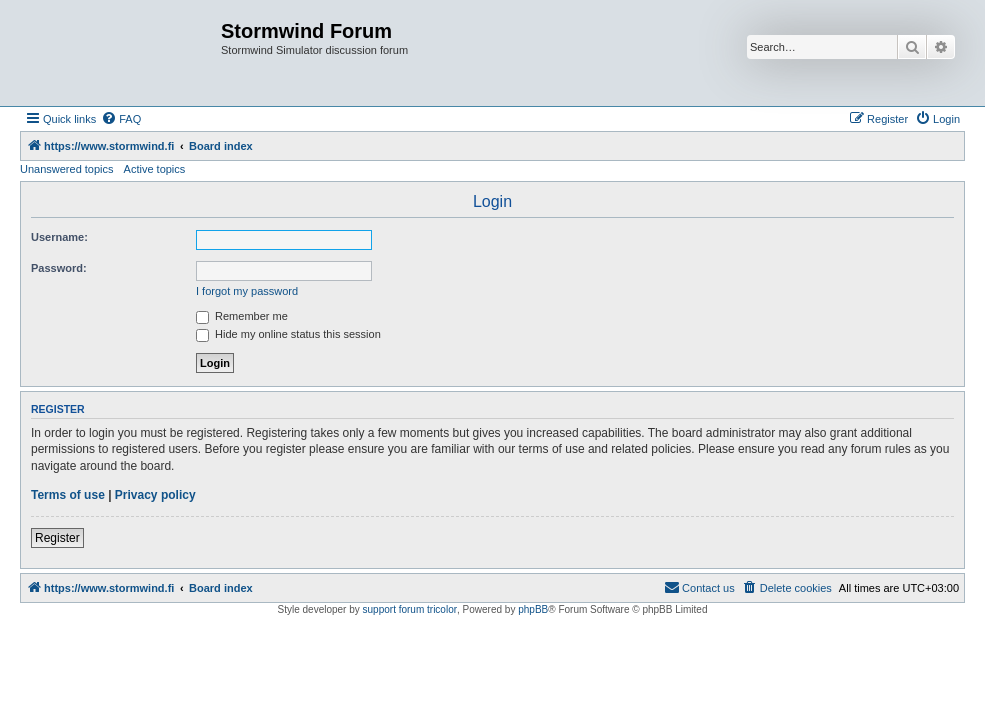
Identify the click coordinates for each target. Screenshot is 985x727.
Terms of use (68, 495)
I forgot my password (247, 291)
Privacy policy (155, 495)
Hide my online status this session (288, 334)
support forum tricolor (410, 609)
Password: (59, 268)
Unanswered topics (67, 169)
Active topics (155, 169)
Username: (59, 237)
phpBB (533, 609)
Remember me (242, 316)
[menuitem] (121, 119)
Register (57, 538)
